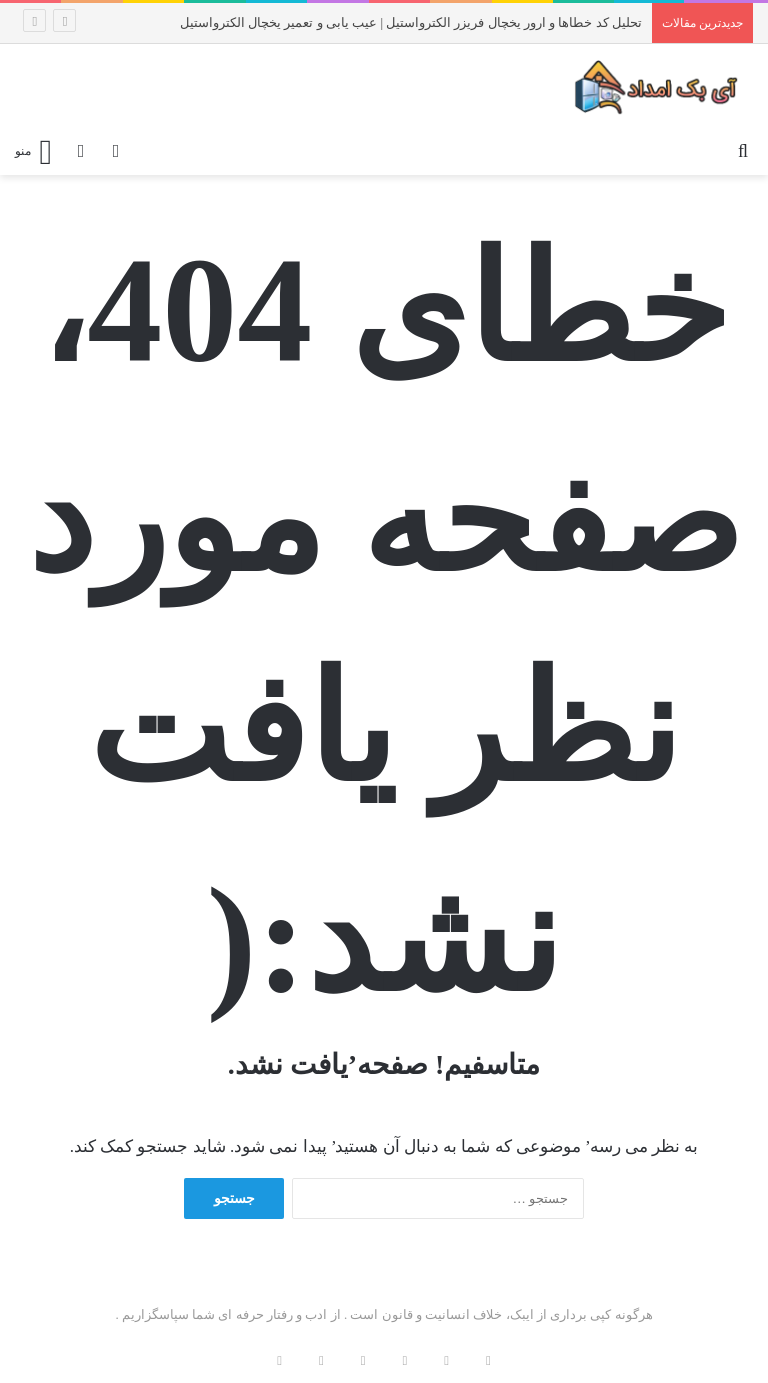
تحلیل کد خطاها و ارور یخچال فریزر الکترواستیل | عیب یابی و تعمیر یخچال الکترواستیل (411, 22)
